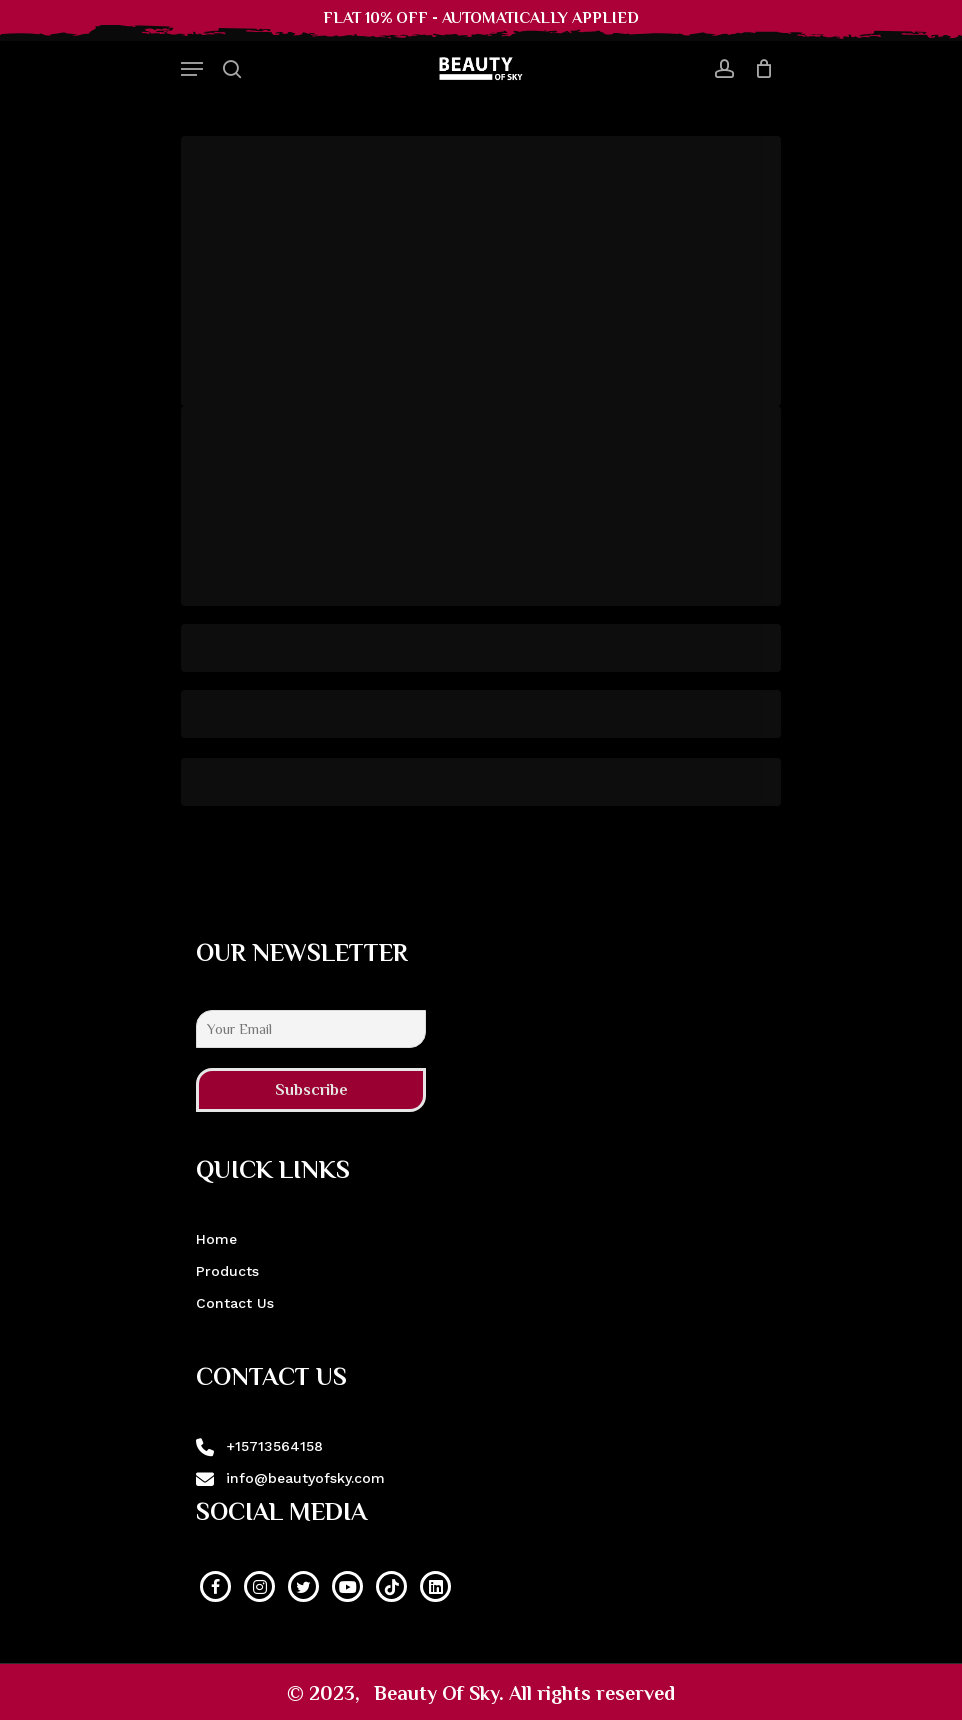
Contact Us (235, 1303)
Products (227, 1271)
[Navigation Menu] (192, 69)
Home (216, 1239)
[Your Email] (311, 1029)
